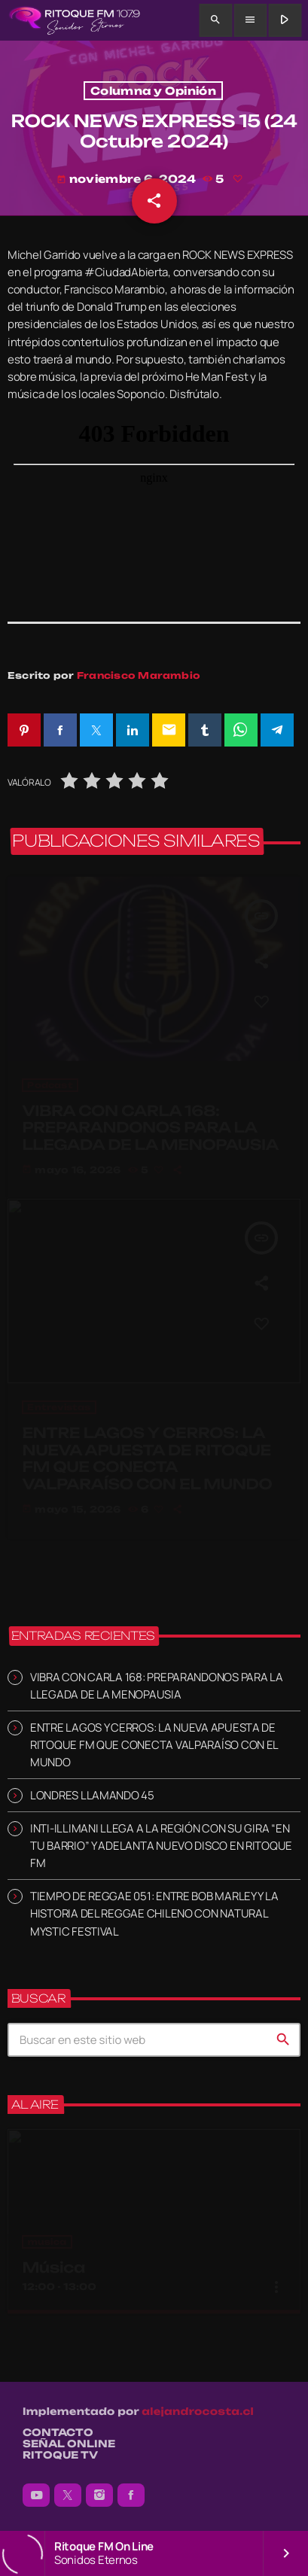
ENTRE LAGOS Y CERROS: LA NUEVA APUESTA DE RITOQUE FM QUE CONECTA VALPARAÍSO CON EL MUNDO (154, 1745)
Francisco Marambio (138, 675)
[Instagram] (99, 2495)
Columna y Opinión (153, 90)
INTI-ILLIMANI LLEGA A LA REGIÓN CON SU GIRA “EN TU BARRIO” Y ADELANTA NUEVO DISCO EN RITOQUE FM (161, 1845)
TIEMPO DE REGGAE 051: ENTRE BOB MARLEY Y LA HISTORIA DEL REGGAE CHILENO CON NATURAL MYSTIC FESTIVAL (154, 1913)
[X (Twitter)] (67, 2495)
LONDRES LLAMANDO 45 (92, 1795)
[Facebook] (131, 2495)
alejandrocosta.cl (198, 2412)
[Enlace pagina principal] (74, 20)
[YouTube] (36, 2495)
